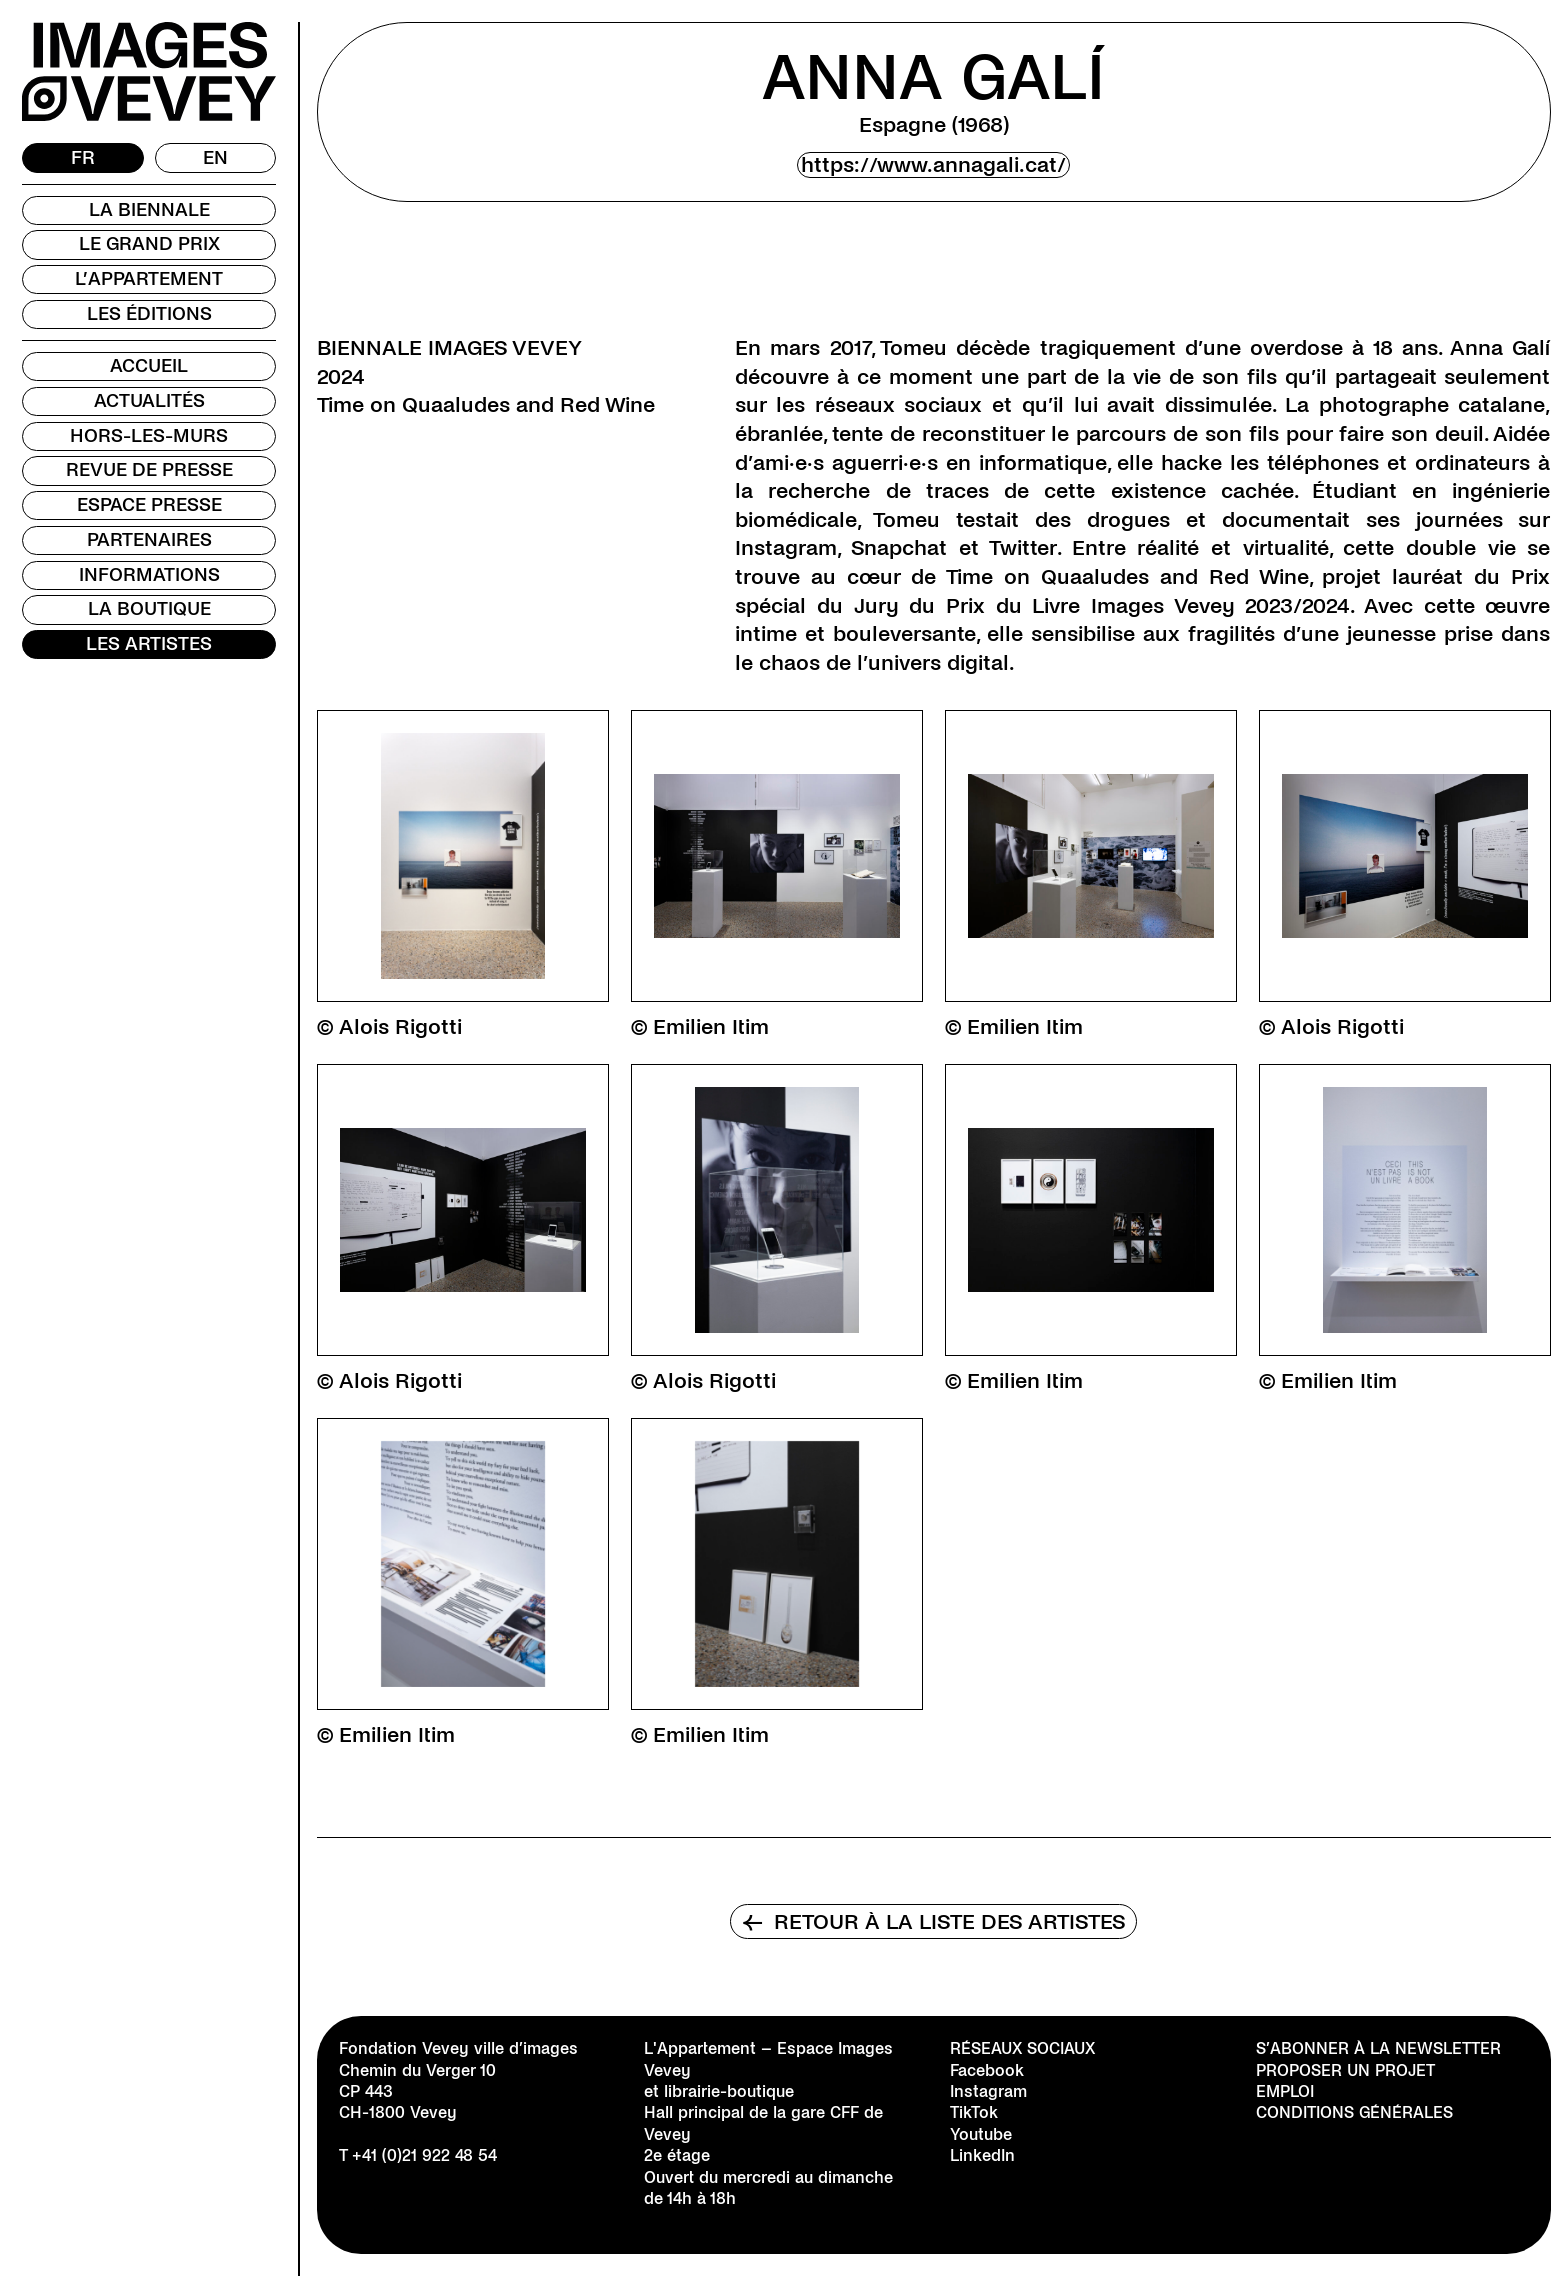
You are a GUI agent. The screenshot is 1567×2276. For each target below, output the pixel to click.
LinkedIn (982, 2155)
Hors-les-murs (149, 436)
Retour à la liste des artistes (933, 1922)
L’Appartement (149, 279)
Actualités (149, 401)
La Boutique (149, 609)
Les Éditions (149, 314)
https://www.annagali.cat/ (933, 165)
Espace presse (149, 505)
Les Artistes (149, 644)
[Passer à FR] (83, 158)
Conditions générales (1354, 2112)
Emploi (1285, 2091)
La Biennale (149, 210)
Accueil (149, 366)
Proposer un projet (1345, 2070)
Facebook (987, 2070)
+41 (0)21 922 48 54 (424, 2155)
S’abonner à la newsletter (1378, 2048)
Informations (149, 575)
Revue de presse (149, 470)
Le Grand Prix (149, 244)
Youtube (981, 2134)
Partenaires (149, 540)
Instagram (988, 2091)
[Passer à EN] (216, 158)
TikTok (974, 2112)
